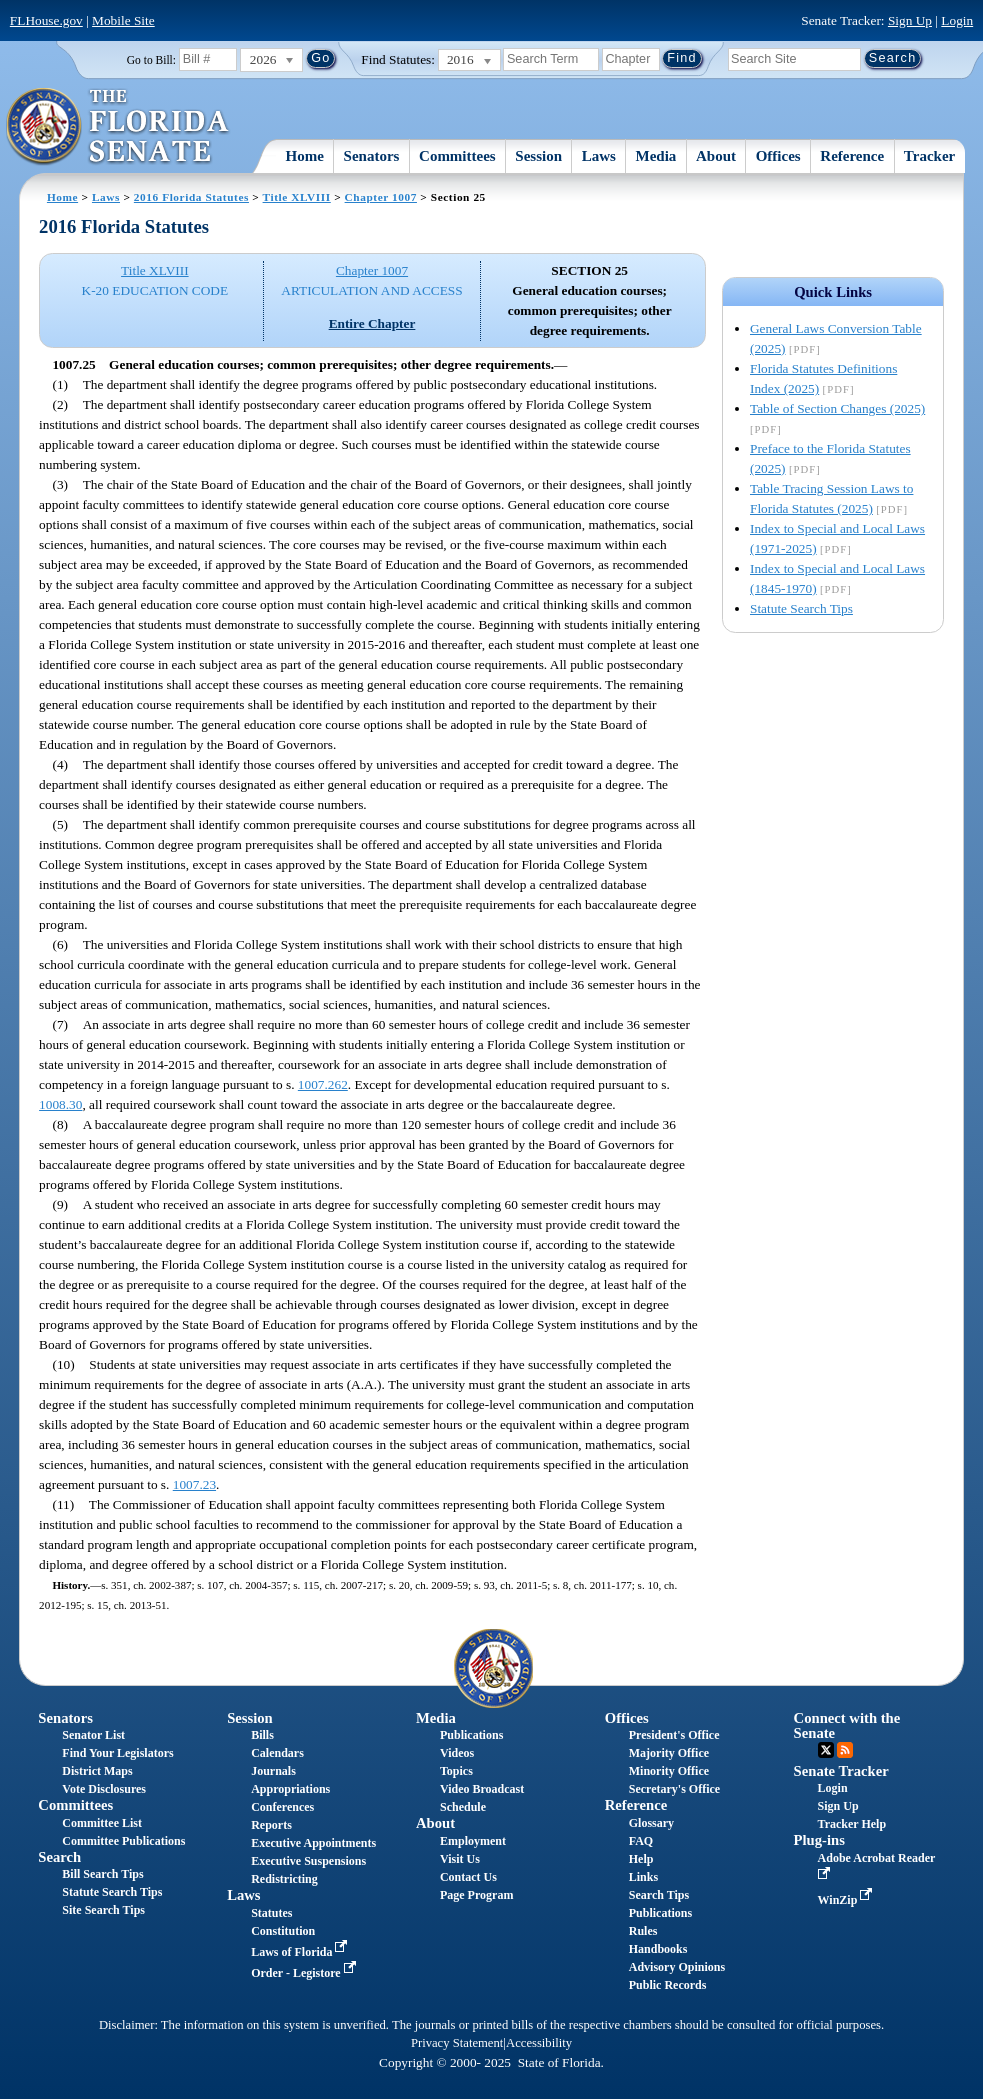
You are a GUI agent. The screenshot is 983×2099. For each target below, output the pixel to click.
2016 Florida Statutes (191, 197)
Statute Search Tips (801, 608)
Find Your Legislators (117, 1753)
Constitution (283, 1931)
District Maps (97, 1771)
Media (656, 156)
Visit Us (460, 1859)
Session (538, 156)
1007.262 (323, 1084)
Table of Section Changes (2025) (837, 408)
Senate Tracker (841, 1771)
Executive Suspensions (308, 1861)
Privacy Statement (457, 2043)
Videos (457, 1753)
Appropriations (290, 1789)
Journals (273, 1771)
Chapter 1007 (381, 197)
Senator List (93, 1735)
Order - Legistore (305, 1973)
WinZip (847, 1900)
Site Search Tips (103, 1910)
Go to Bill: (151, 60)
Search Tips (659, 1895)
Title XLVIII (297, 197)
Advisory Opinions (677, 1967)
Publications (471, 1735)
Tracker (929, 156)
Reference (852, 156)
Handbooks (658, 1949)
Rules (643, 1931)
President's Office (674, 1735)
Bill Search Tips (102, 1874)
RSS (845, 1750)
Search (59, 1857)
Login (957, 20)
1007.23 (194, 1484)
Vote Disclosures (104, 1789)
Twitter (826, 1750)
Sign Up (910, 20)
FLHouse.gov (46, 20)
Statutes (271, 1913)
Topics (456, 1771)
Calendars (277, 1753)
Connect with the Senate (847, 1725)
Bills (262, 1735)
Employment (473, 1841)
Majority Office (669, 1753)
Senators (372, 156)
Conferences (282, 1807)
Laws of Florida (301, 1952)
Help (641, 1859)
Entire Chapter (372, 323)
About (716, 156)
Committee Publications (123, 1841)
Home (305, 156)
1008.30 (60, 1104)
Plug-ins (819, 1840)
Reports (271, 1825)
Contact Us (468, 1877)
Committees (457, 156)
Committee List (102, 1823)
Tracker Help (852, 1824)
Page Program (476, 1895)
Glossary (651, 1823)
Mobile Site (123, 20)
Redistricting (284, 1879)
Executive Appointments (313, 1843)
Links (643, 1877)
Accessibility (539, 2043)
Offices (778, 156)
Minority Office (669, 1771)
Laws (599, 156)
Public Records (668, 1985)
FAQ (641, 1841)
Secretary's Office (674, 1789)
